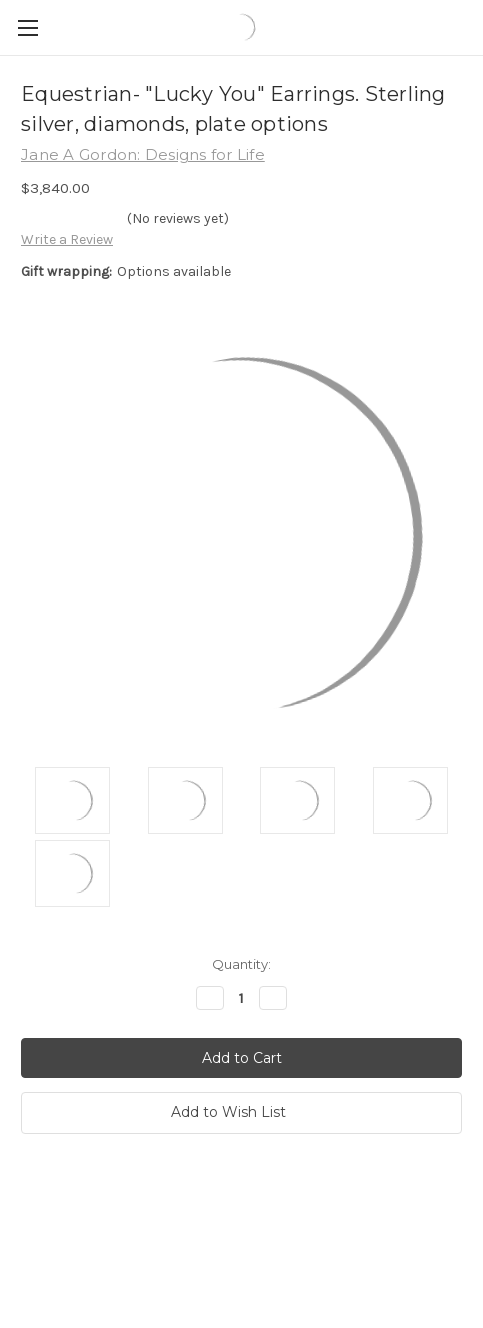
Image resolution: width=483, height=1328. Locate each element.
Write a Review (67, 239)
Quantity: (241, 964)
